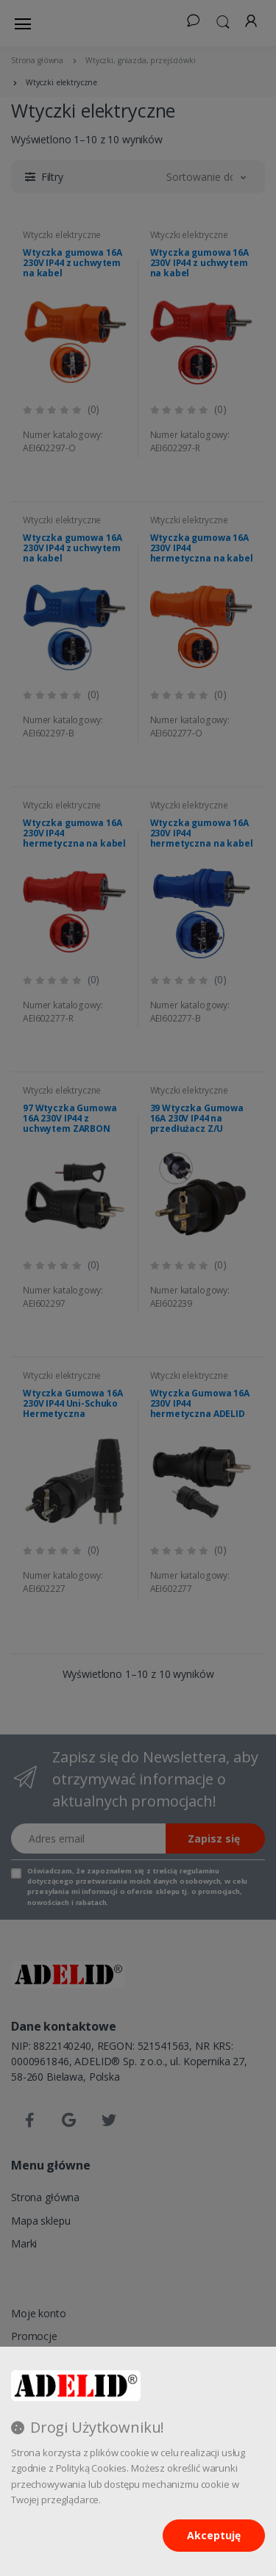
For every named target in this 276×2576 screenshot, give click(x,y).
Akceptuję (214, 2535)
